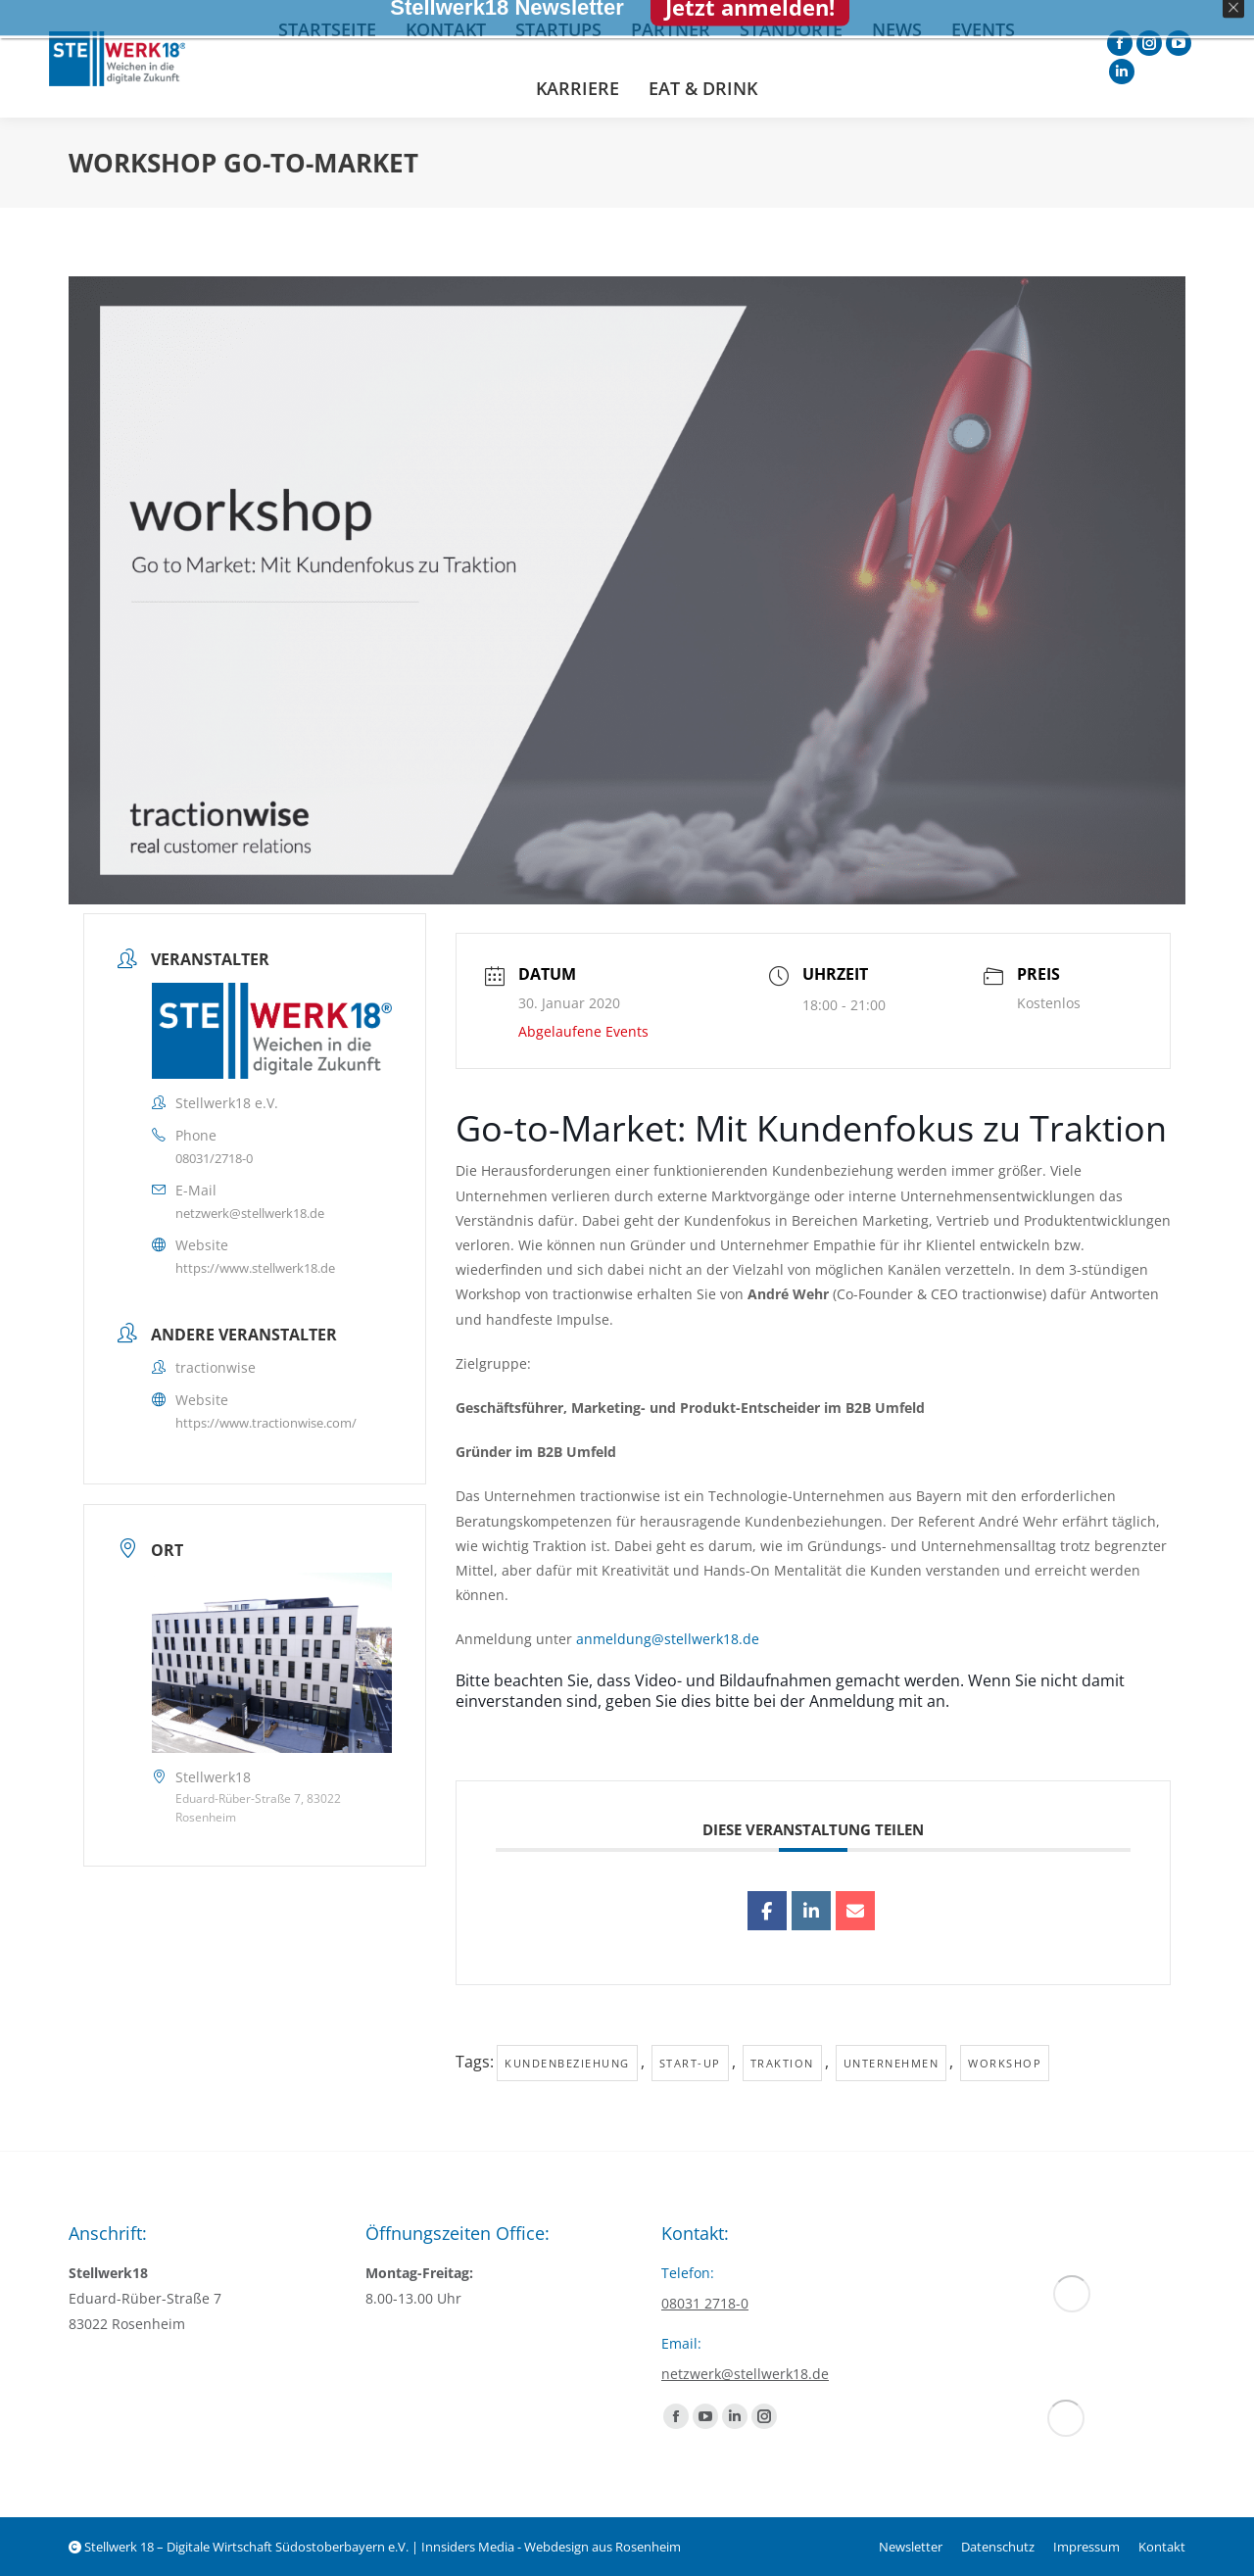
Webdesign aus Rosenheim (602, 2546)
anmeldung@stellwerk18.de (667, 1638)
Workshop (1004, 2063)
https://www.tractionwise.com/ (266, 1423)
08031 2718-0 (704, 2303)
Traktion (782, 2063)
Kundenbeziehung (567, 2063)
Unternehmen (892, 2063)
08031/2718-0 (214, 1158)
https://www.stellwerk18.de (255, 1268)
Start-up (690, 2063)
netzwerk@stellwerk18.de (249, 1213)
